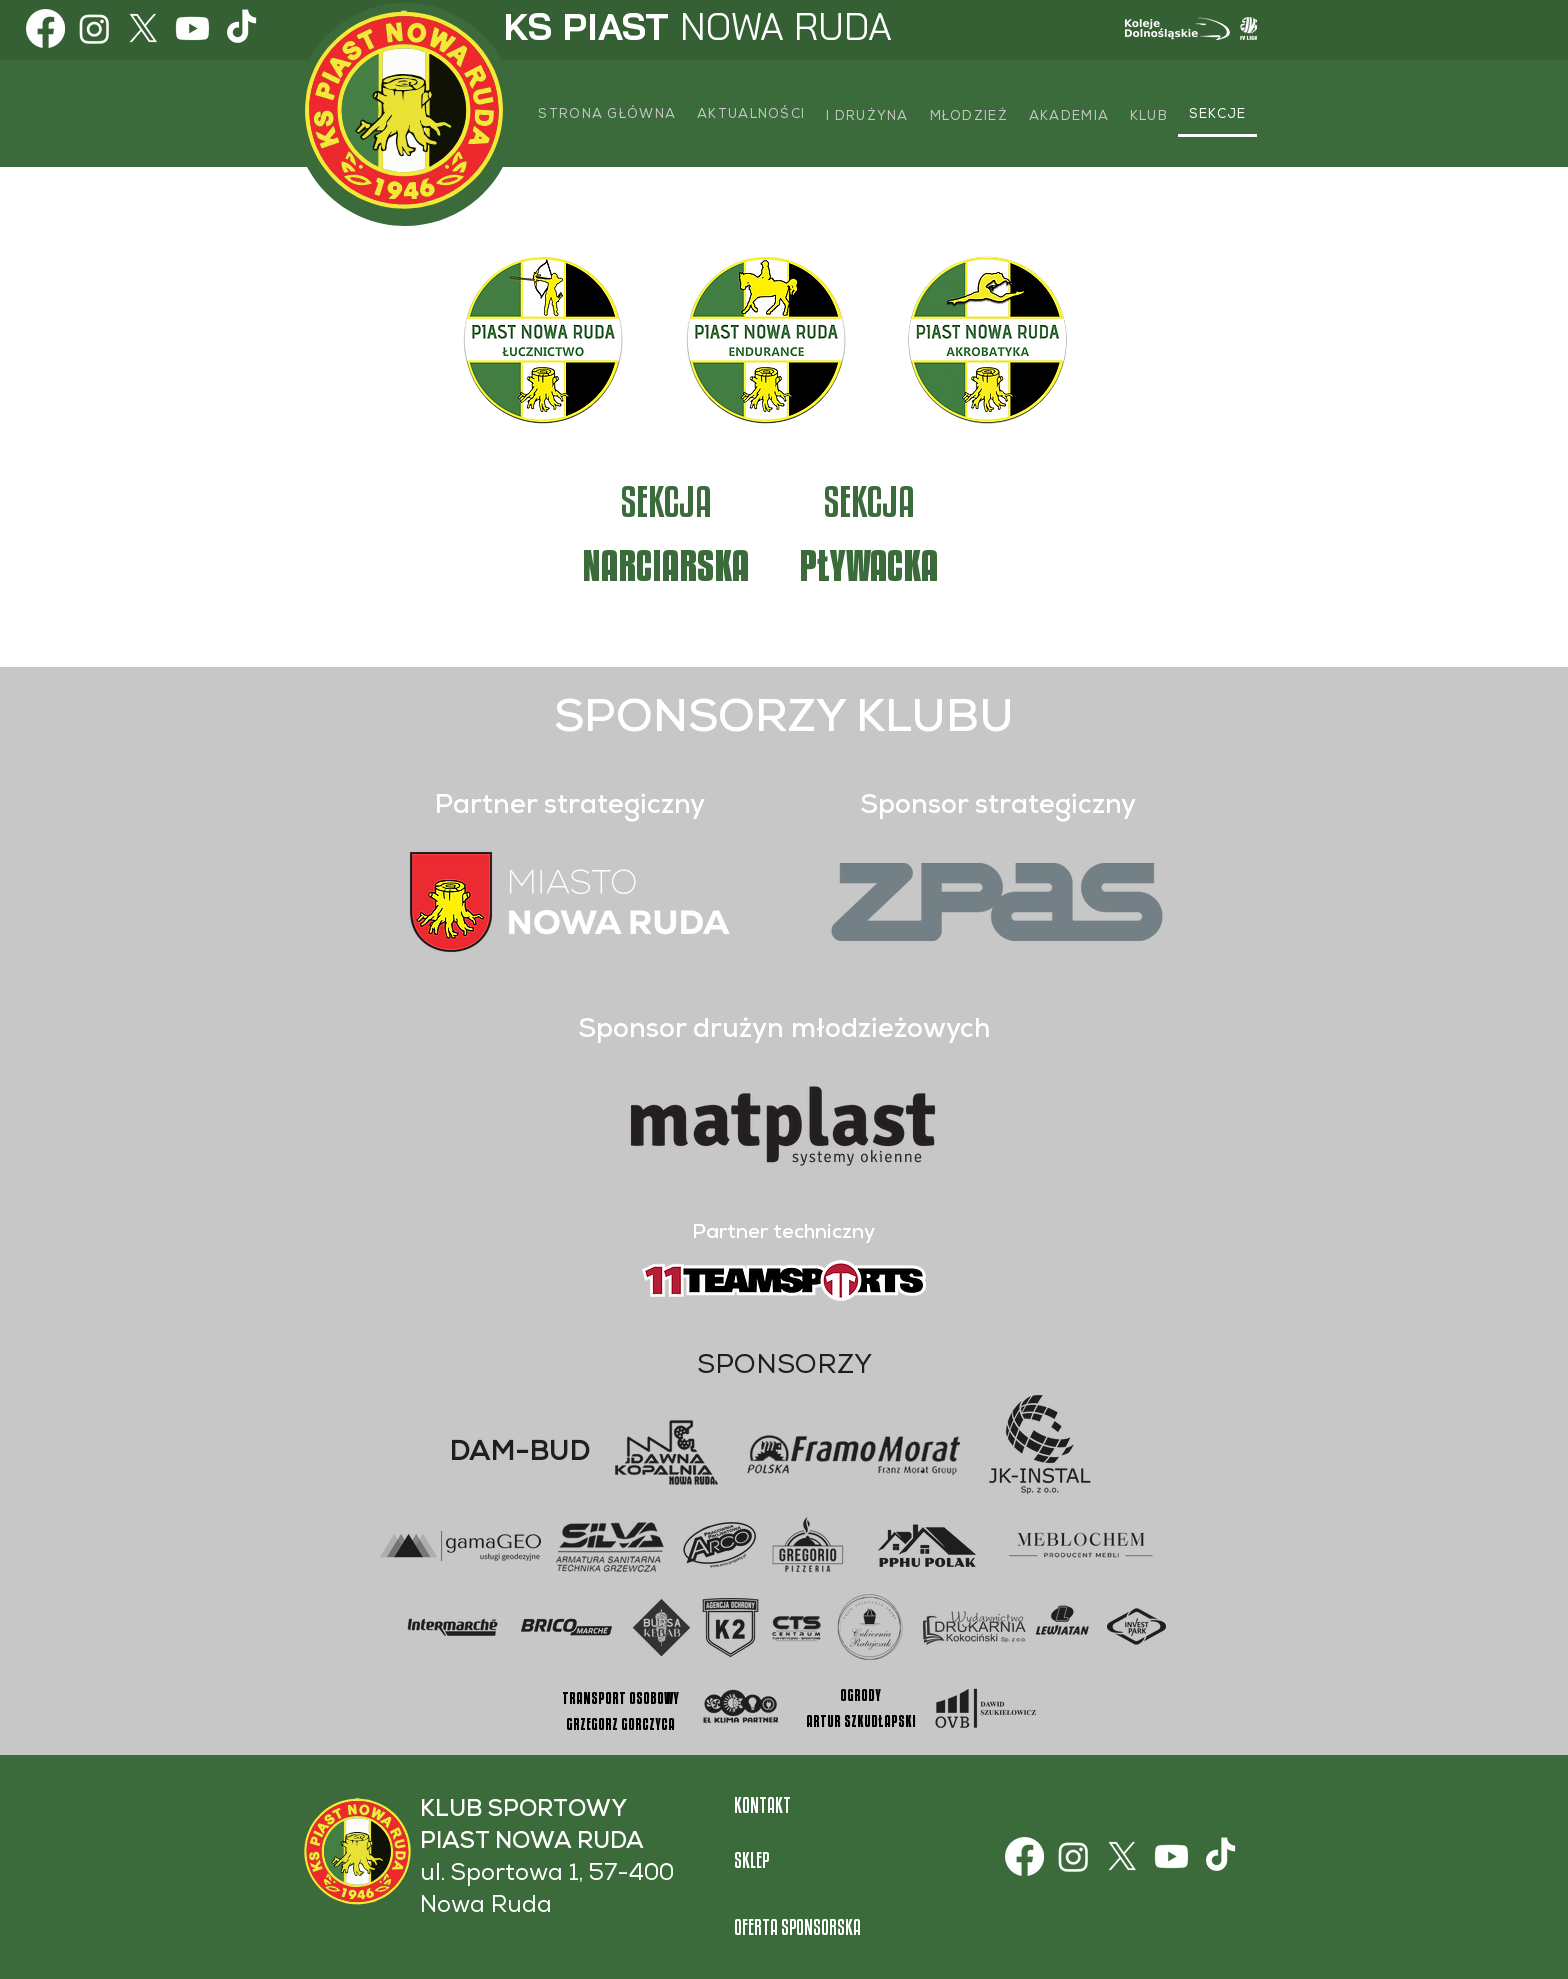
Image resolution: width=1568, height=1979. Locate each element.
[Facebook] (45, 28)
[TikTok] (241, 28)
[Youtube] (192, 28)
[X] (143, 28)
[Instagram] (94, 28)
